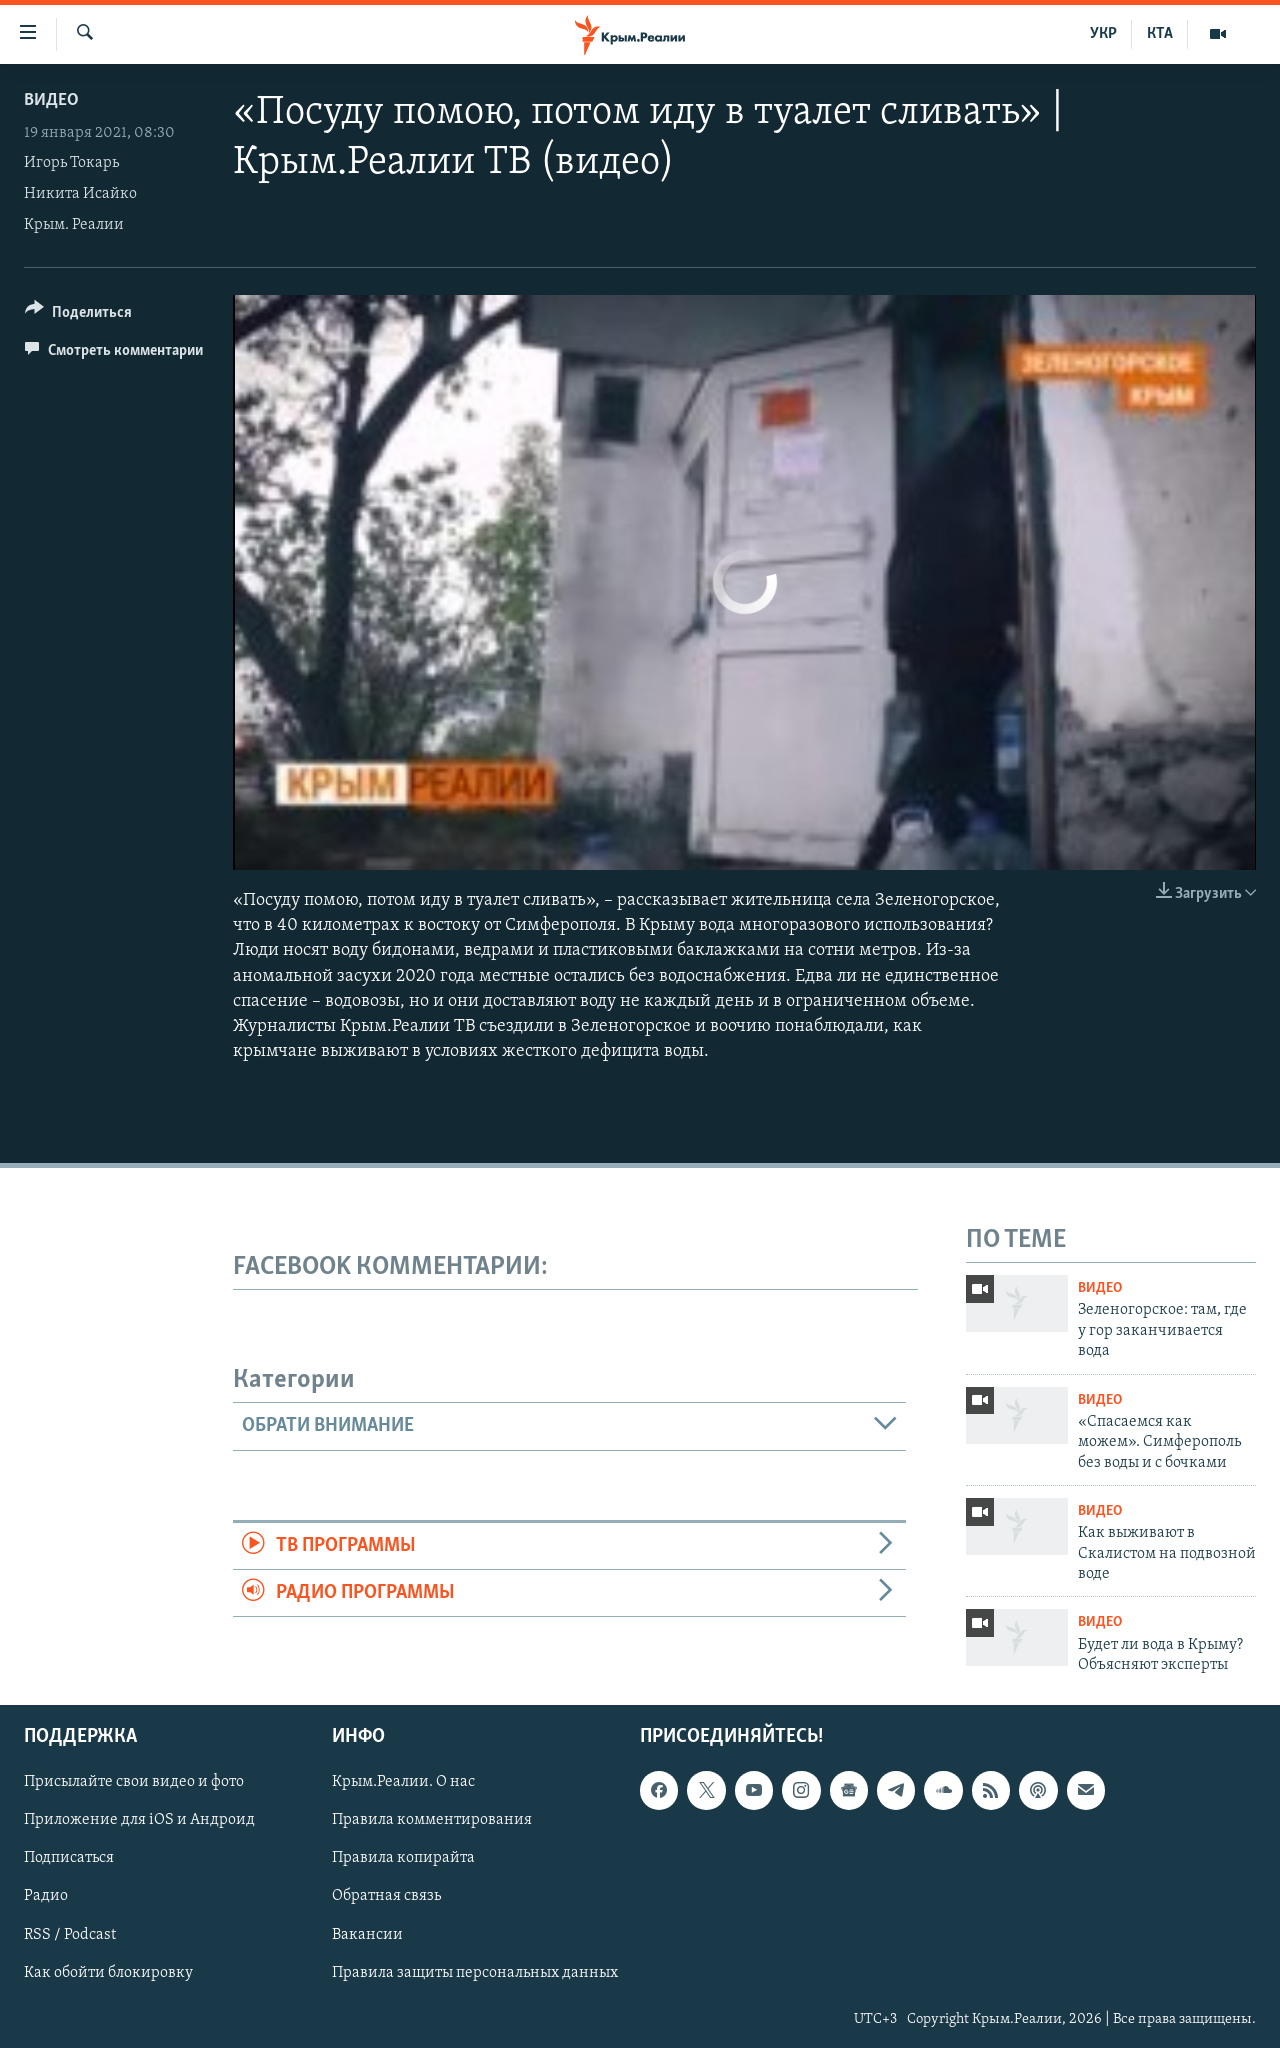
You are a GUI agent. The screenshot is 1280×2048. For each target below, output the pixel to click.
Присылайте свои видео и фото (134, 1783)
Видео (51, 100)
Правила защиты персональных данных (475, 1973)
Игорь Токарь (71, 163)
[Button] (78, 315)
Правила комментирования (432, 1821)
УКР (1103, 34)
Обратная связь (386, 1897)
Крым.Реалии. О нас (403, 1783)
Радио (46, 1897)
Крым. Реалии (74, 225)
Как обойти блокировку (108, 1973)
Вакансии (367, 1935)
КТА (1160, 34)
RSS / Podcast (70, 1935)
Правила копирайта (403, 1859)
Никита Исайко (80, 194)
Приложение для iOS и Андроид (139, 1821)
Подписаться (69, 1859)
